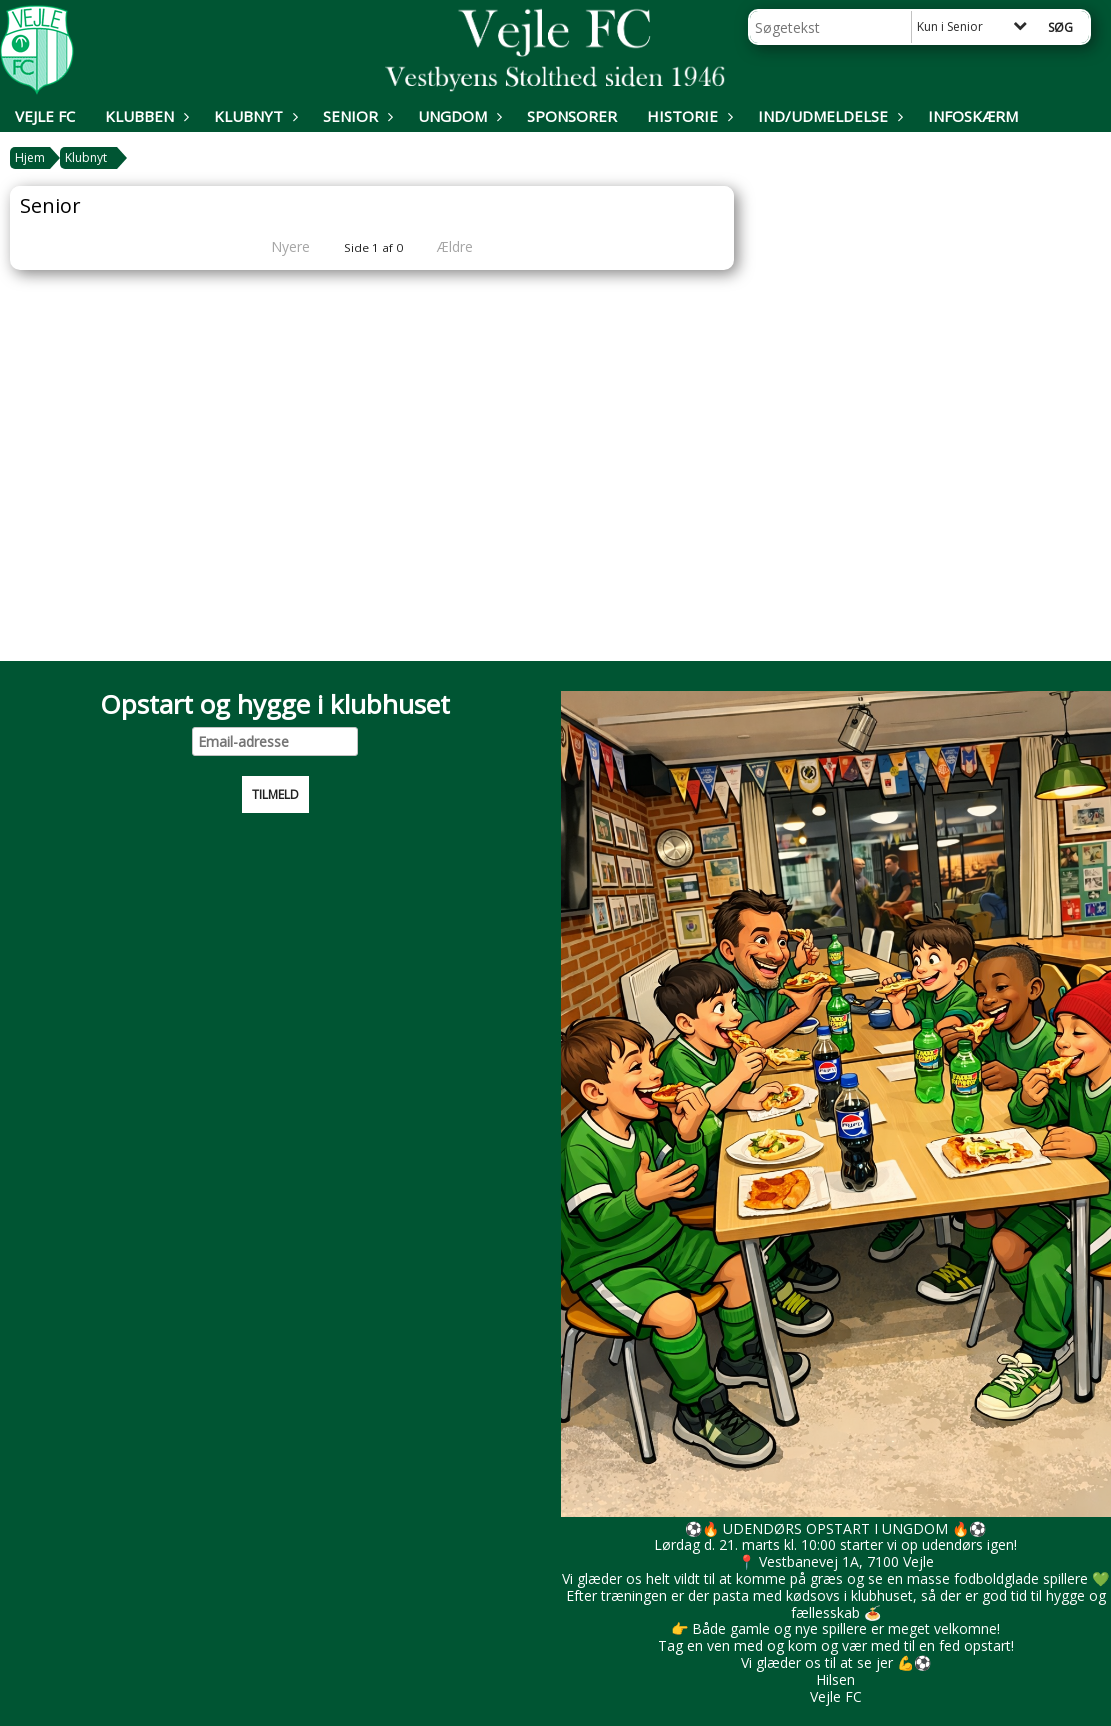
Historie (687, 116)
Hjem (30, 157)
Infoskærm (973, 116)
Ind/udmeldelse (828, 116)
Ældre (469, 246)
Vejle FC (45, 116)
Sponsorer (572, 116)
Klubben (144, 116)
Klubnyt (253, 116)
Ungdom (457, 116)
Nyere (278, 246)
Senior (355, 116)
